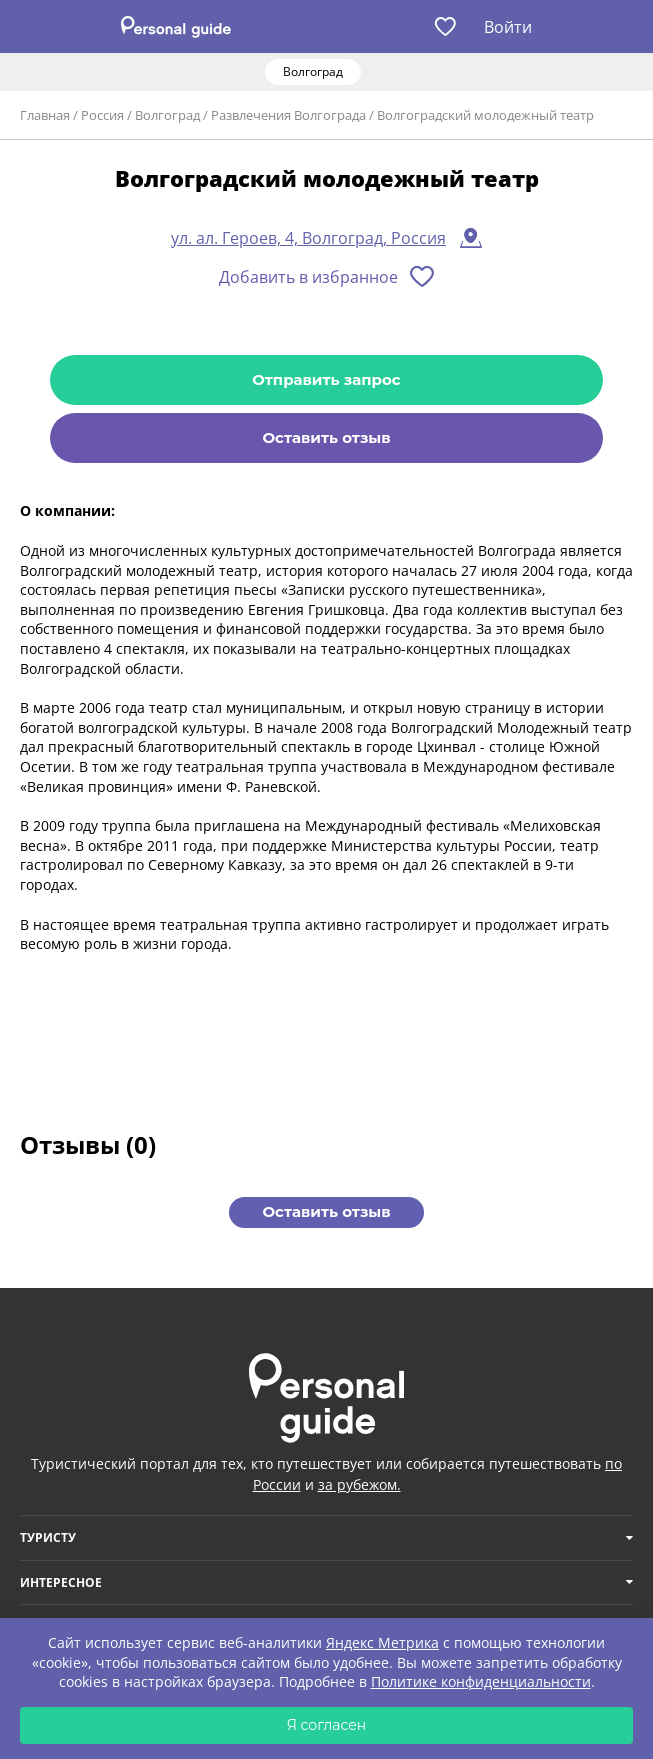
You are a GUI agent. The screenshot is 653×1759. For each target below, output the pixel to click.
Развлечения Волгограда (288, 115)
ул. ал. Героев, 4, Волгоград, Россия (308, 238)
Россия (102, 115)
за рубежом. (359, 1484)
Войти (508, 27)
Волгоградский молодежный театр (485, 115)
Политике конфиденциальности (481, 1681)
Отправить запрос (326, 379)
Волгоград (167, 115)
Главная (45, 115)
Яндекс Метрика (382, 1642)
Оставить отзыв (326, 437)
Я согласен (327, 1725)
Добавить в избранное (308, 277)
